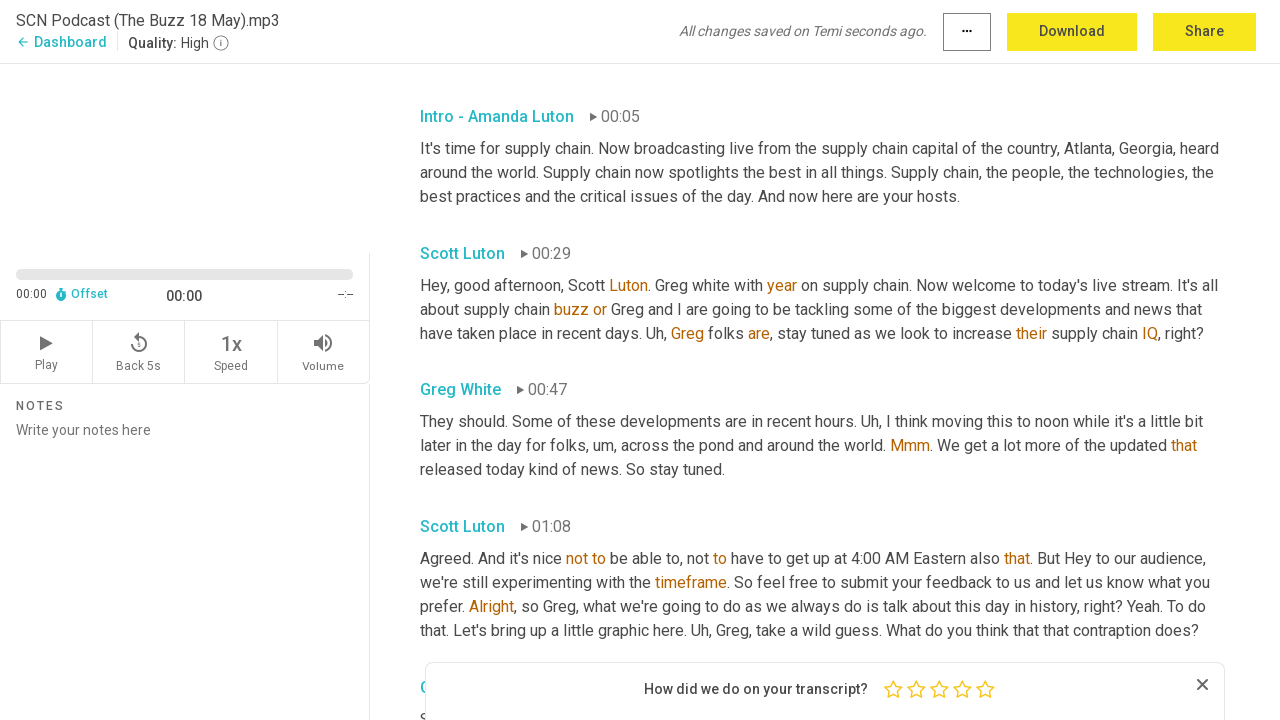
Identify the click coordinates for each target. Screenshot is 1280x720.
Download (1072, 31)
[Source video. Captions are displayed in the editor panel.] (185, 156)
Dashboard (61, 42)
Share (1204, 31)
